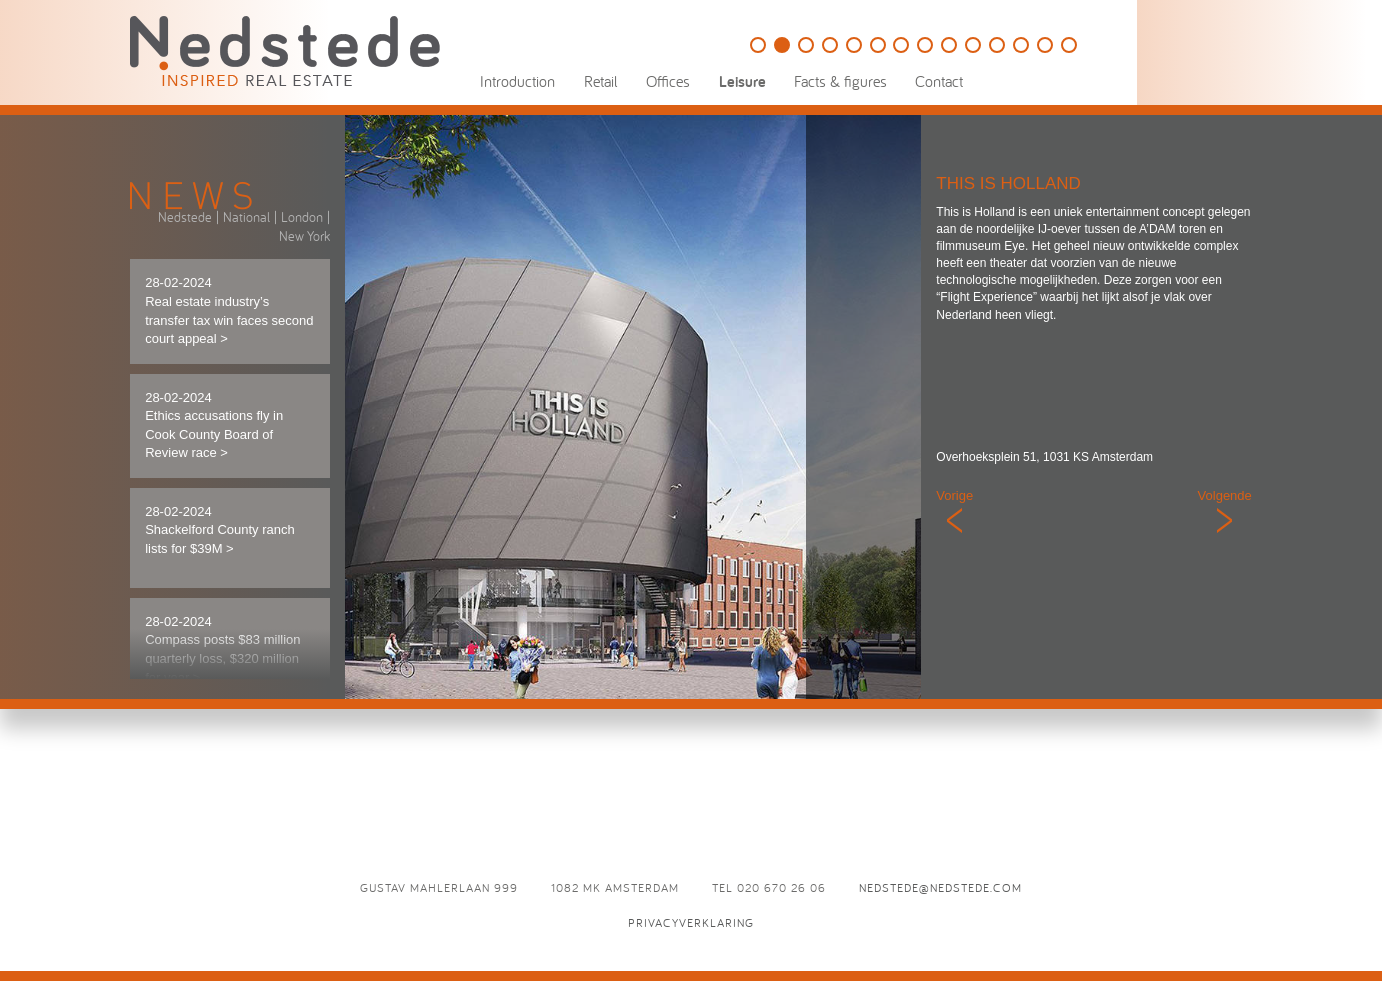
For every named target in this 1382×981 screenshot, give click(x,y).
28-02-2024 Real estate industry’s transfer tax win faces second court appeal (229, 310)
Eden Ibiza (949, 45)
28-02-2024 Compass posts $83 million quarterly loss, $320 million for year (222, 649)
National (246, 217)
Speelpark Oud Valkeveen (878, 45)
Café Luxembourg (973, 45)
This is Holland (782, 45)
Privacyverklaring (691, 922)
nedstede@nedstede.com (940, 887)
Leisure (742, 81)
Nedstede (185, 217)
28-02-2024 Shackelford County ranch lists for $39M (220, 530)
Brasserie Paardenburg (1021, 45)
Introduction (517, 81)
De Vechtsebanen (901, 45)
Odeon (1045, 45)
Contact (939, 81)
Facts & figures (840, 81)
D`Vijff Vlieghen (997, 45)
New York (304, 236)
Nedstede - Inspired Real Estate (285, 50)
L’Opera (1069, 45)
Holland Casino (854, 45)
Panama (925, 45)
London (302, 217)
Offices (668, 81)
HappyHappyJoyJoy (806, 45)
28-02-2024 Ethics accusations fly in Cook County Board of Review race (214, 425)
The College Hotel (830, 45)
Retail (601, 81)
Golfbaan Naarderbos (758, 45)
